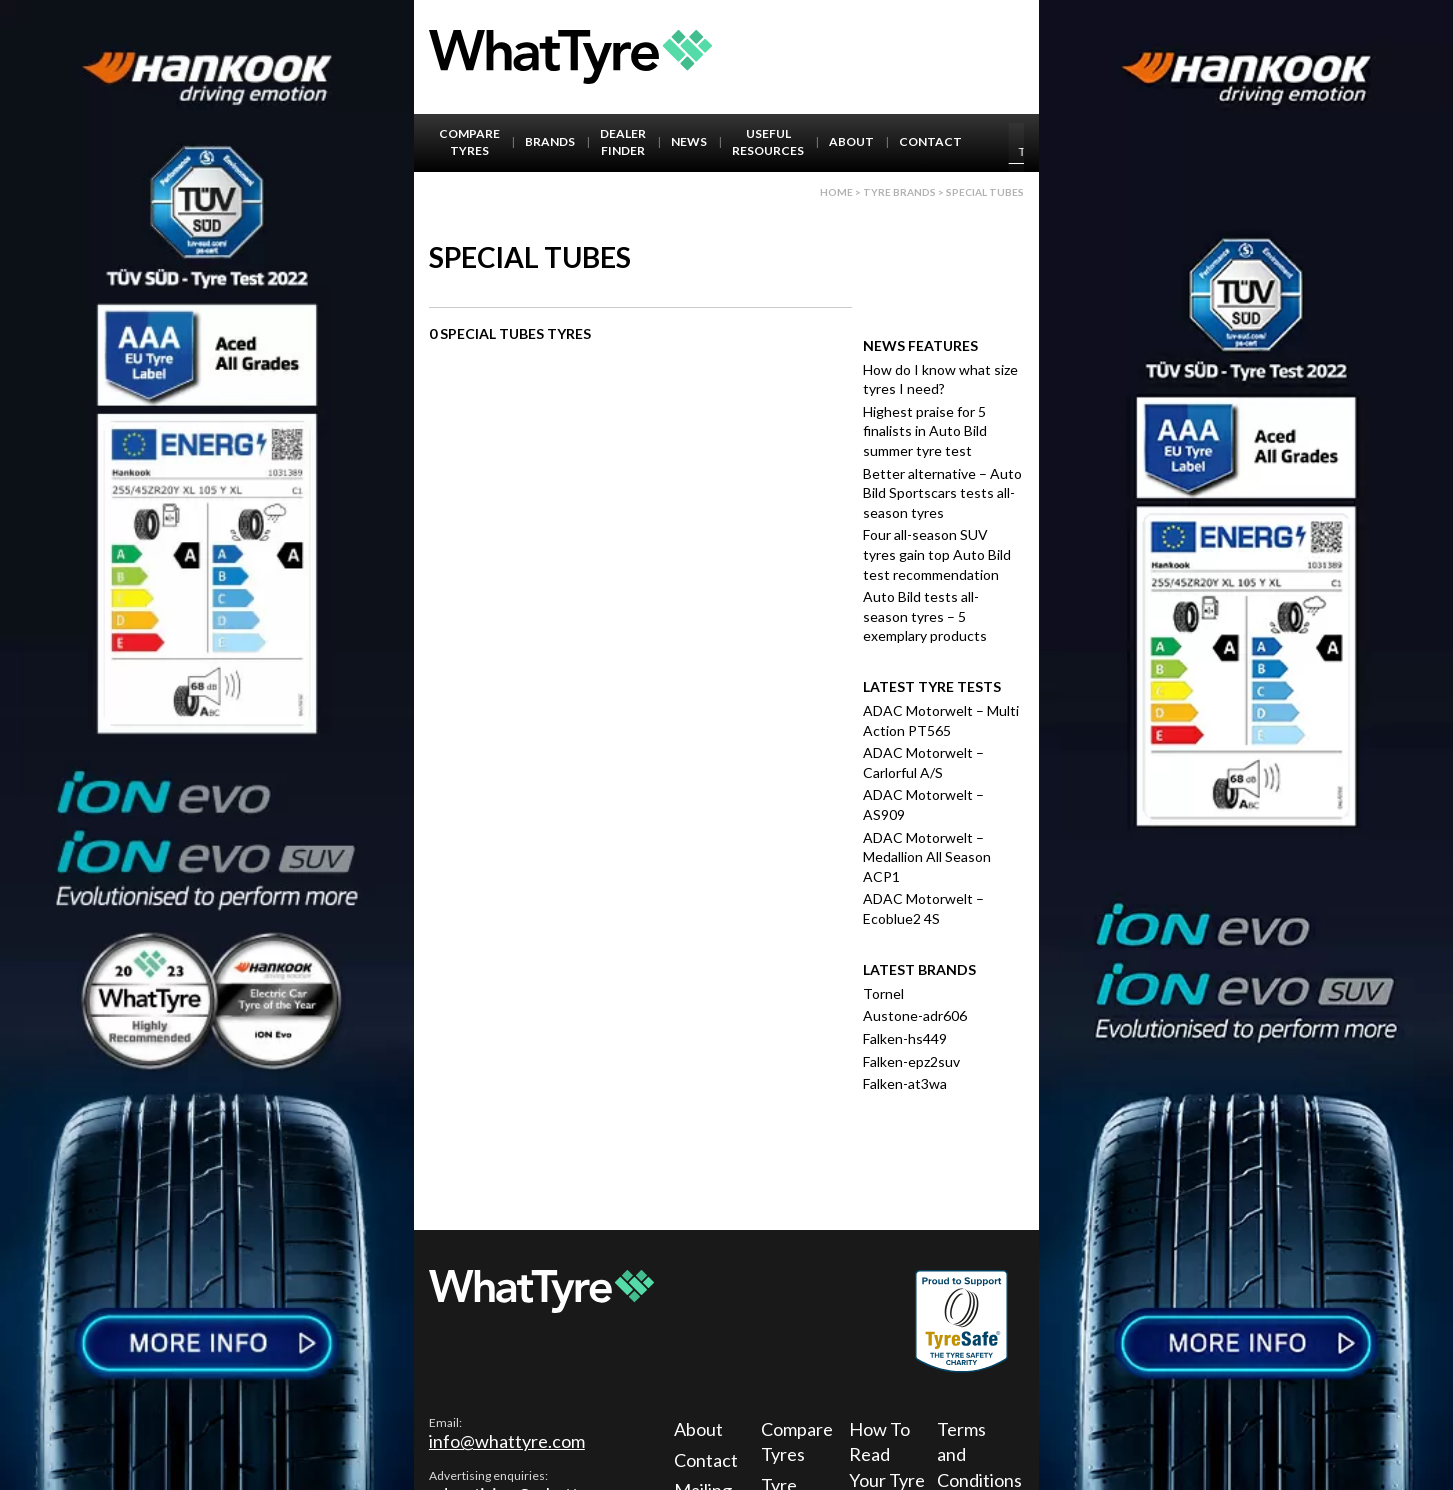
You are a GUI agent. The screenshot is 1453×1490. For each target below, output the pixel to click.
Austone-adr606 (915, 1015)
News (689, 141)
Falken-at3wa (905, 1083)
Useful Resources (768, 142)
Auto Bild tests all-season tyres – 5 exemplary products (925, 616)
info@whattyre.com (507, 1441)
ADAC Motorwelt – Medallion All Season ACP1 (927, 857)
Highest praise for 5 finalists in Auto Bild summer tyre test (925, 431)
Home (836, 192)
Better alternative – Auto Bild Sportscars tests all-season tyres (942, 493)
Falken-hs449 (905, 1038)
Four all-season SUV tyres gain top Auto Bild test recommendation (937, 554)
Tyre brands (899, 192)
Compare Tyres (469, 142)
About (851, 141)
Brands (550, 141)
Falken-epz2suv (911, 1061)
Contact (930, 141)
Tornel (883, 993)
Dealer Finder (623, 142)
